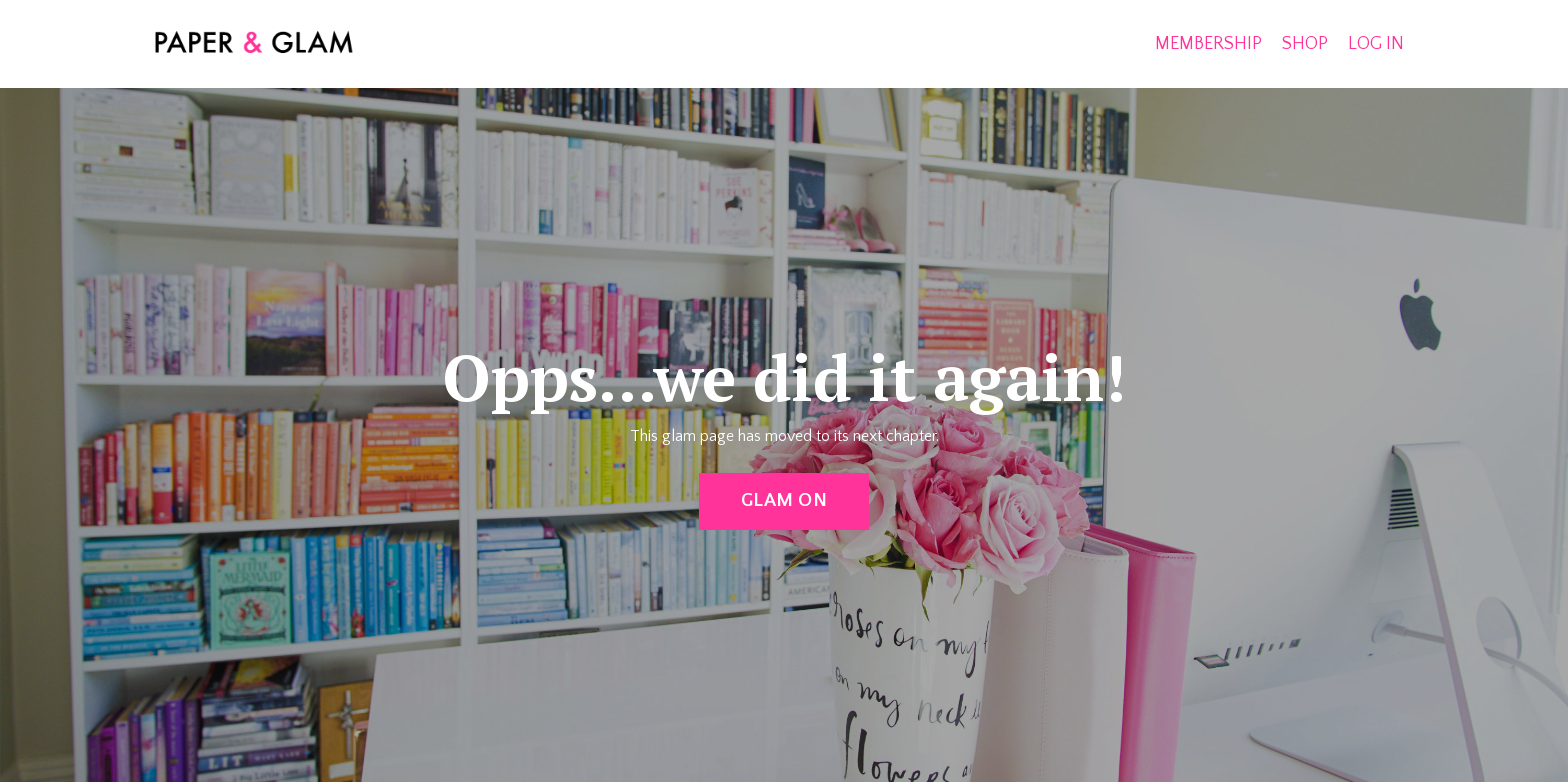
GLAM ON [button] (784, 500)
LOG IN (1376, 44)
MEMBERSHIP (1208, 44)
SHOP (1305, 44)
